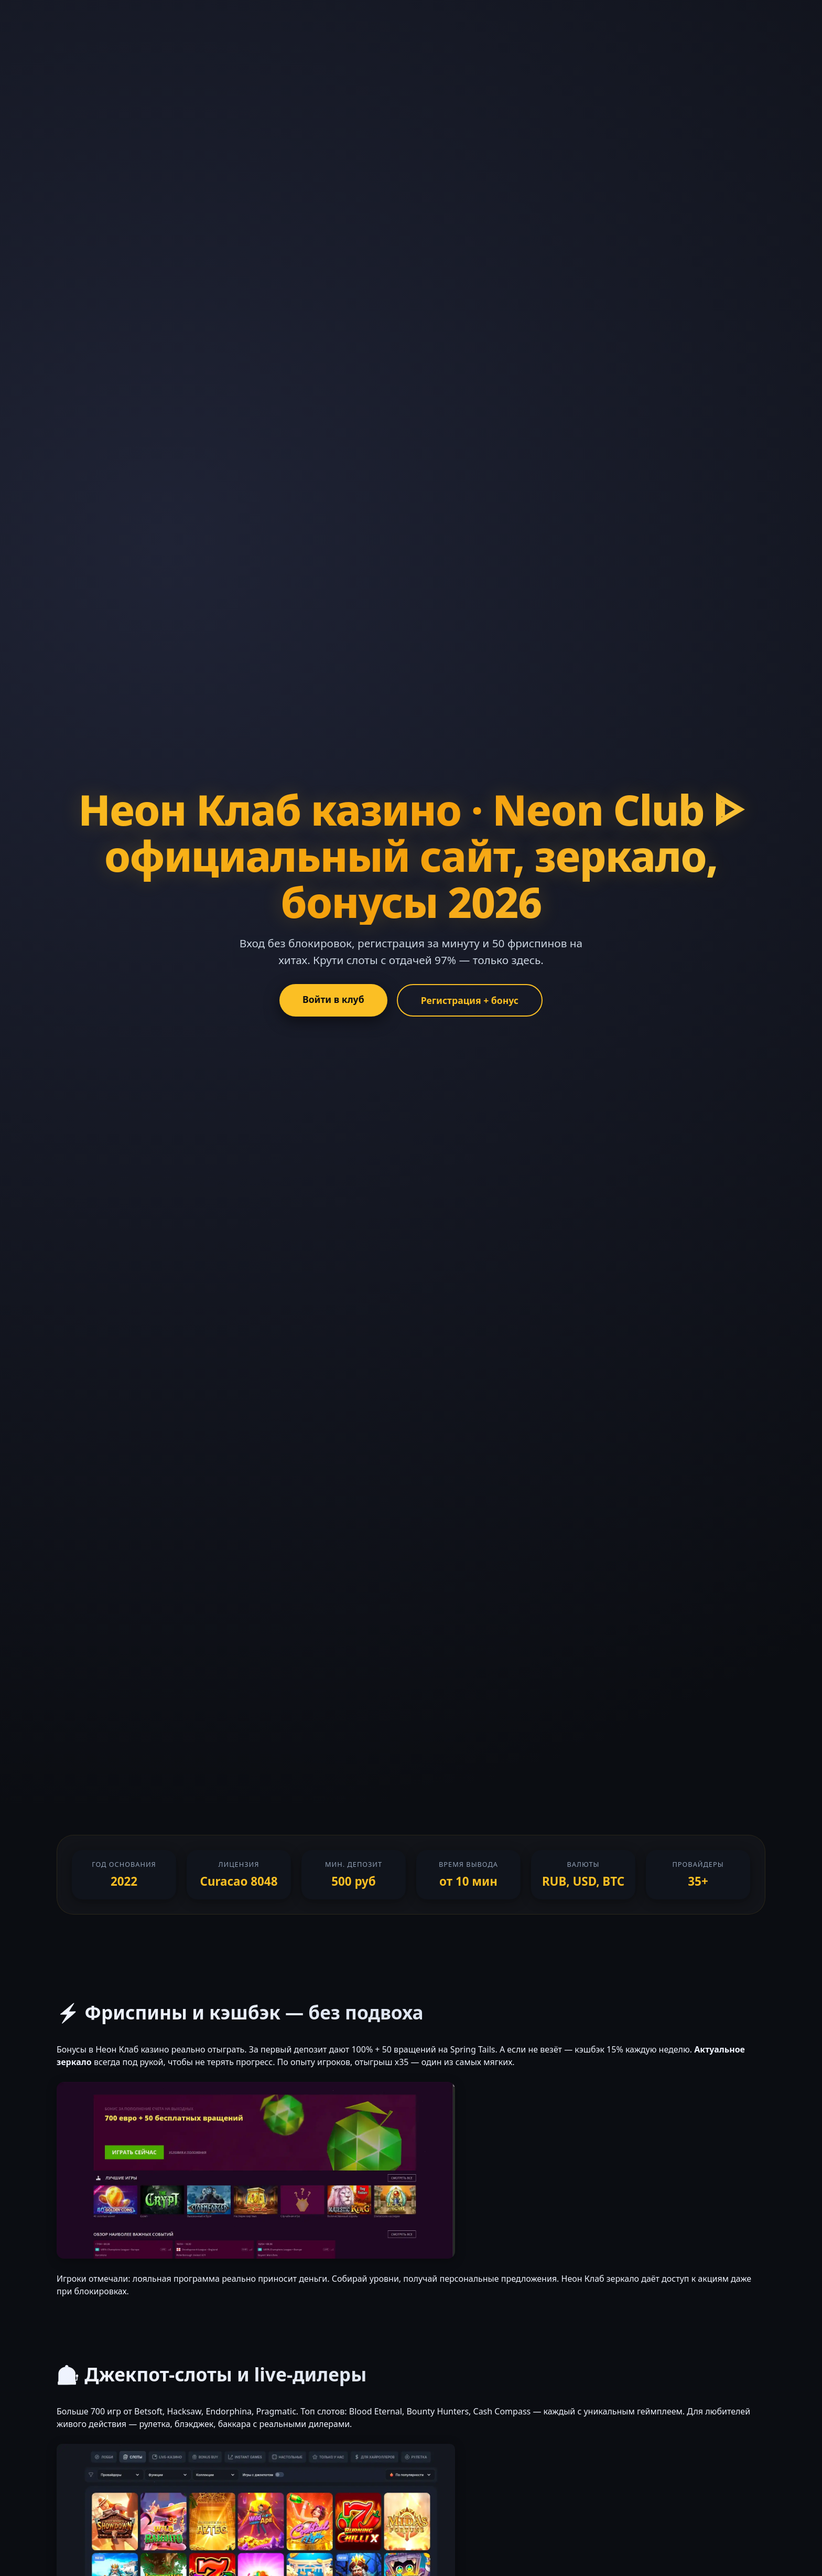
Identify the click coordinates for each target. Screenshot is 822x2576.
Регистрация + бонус (469, 1000)
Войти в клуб (333, 999)
